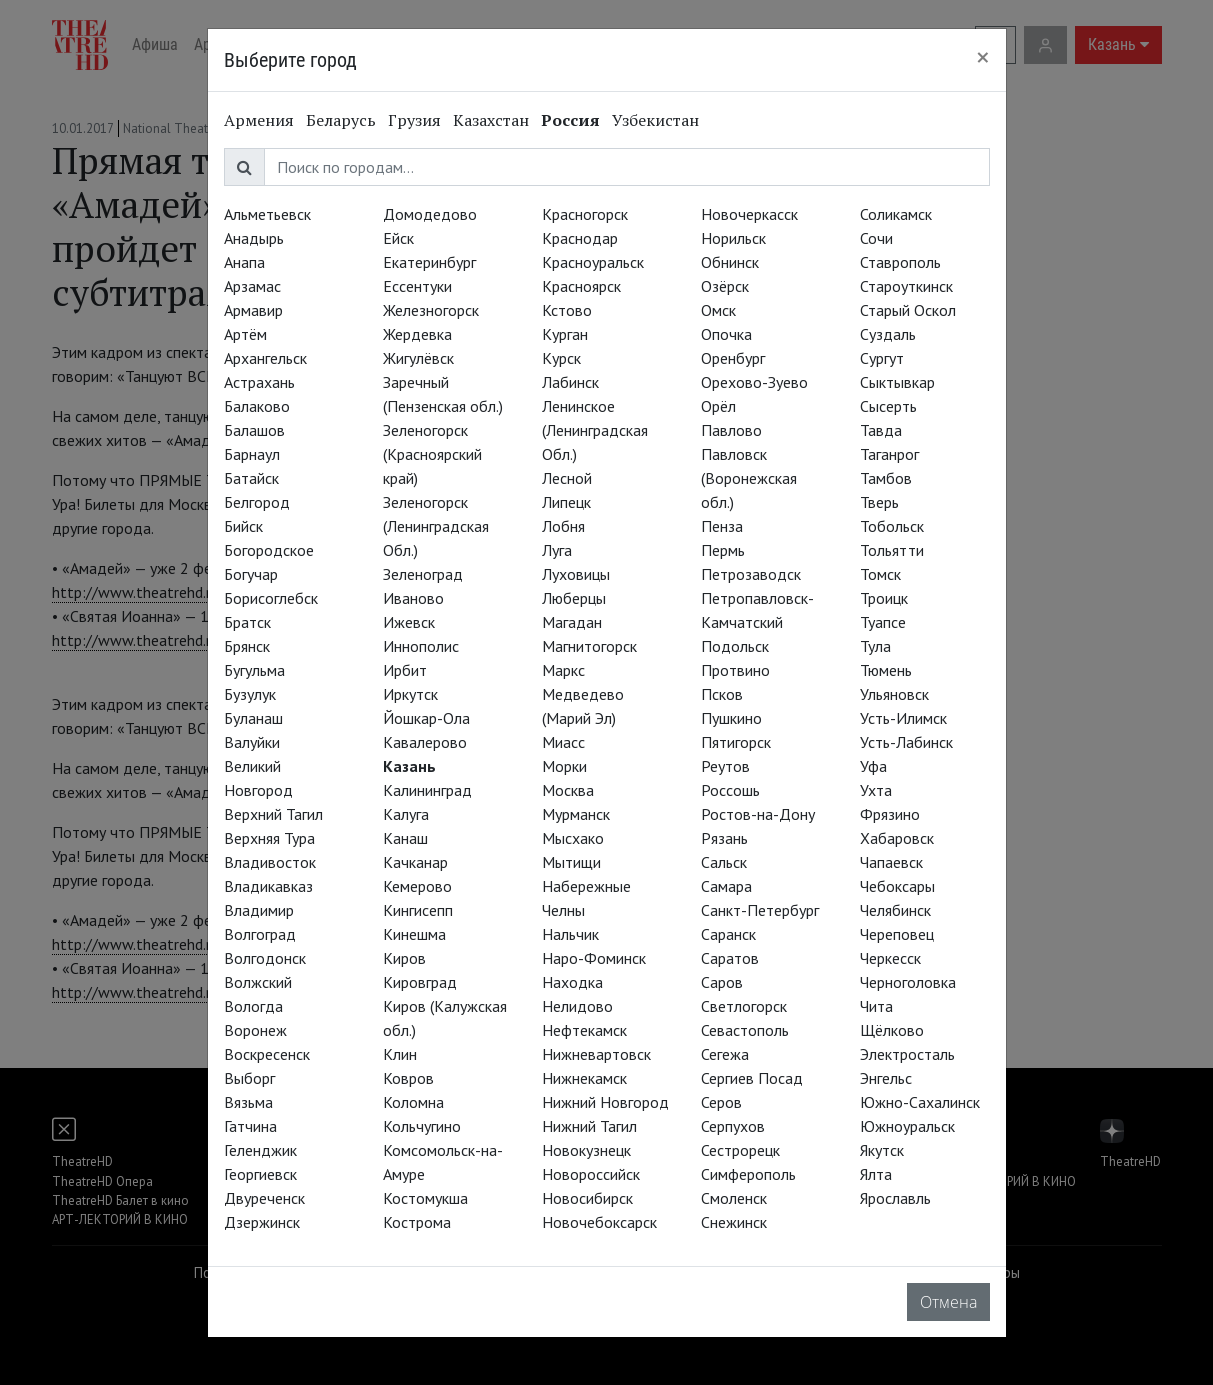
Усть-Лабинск (906, 742)
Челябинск (895, 910)
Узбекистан (655, 120)
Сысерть (888, 406)
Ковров (408, 1078)
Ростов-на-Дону (758, 814)
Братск (247, 622)
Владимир (259, 910)
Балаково (257, 406)
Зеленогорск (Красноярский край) (432, 454)
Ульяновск (894, 694)
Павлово (731, 430)
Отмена (948, 1302)
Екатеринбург (429, 262)
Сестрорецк (740, 1150)
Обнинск (730, 262)
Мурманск (576, 814)
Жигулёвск (418, 358)
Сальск (724, 862)
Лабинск (570, 382)
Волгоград (260, 934)
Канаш (405, 838)
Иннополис (421, 646)
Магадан (572, 622)
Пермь (723, 550)
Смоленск (734, 1198)
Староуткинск (906, 286)
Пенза (722, 526)
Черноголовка (908, 982)
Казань (409, 766)
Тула (875, 646)
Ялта (876, 1174)
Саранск (728, 934)
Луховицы (576, 574)
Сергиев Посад (752, 1078)
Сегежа (725, 1054)
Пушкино (731, 718)
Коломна (413, 1102)
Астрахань (259, 382)
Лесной (567, 478)
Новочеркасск (749, 214)
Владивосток (270, 862)
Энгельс (886, 1078)
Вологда (253, 1006)
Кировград (420, 982)
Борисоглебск (271, 598)
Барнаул (252, 454)
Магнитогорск (589, 646)
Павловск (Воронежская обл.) (749, 478)
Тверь (879, 502)
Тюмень (886, 670)
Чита (876, 1006)
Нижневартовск (596, 1054)
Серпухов (733, 1126)
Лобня (563, 526)
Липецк (566, 502)
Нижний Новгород (605, 1102)
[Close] (983, 57)
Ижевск (409, 622)
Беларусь (341, 120)
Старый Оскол (908, 310)
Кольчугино (422, 1126)
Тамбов (886, 478)
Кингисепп (418, 910)
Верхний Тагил (273, 814)
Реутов (725, 766)
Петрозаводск (751, 574)
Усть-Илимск (903, 718)
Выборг (249, 1078)
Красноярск (581, 286)
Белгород (257, 502)
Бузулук (250, 694)
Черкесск (890, 958)
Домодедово (430, 214)
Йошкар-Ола (426, 718)
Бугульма (254, 670)
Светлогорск (744, 1006)
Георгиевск (260, 1174)
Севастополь (745, 1030)
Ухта (876, 790)
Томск (880, 574)
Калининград (427, 790)
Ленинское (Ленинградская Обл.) (595, 430)
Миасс (563, 742)
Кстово (567, 310)
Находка (572, 982)
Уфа (873, 766)
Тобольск (892, 526)
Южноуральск (907, 1126)
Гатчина (250, 1126)
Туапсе (883, 622)
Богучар (251, 574)
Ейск (398, 238)
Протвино (735, 670)
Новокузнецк (586, 1150)
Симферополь (748, 1174)
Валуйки (252, 742)
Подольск (735, 646)
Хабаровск (897, 838)
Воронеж (255, 1030)
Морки (564, 766)
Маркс (563, 670)
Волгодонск (265, 958)
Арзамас (252, 286)
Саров (722, 982)
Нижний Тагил (589, 1126)
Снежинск (734, 1222)
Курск (561, 358)
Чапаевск (891, 862)
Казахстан (491, 120)
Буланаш (253, 718)
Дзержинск (262, 1222)
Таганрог (889, 454)
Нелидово (577, 1006)
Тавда (881, 430)
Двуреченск (264, 1198)
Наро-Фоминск (594, 958)
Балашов (254, 430)
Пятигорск (736, 742)
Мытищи (571, 862)
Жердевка (417, 334)
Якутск (882, 1150)
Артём (245, 334)
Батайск (251, 478)
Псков (722, 694)
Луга (557, 550)
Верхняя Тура (269, 838)
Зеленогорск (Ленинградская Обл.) (436, 526)
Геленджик (260, 1150)
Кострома (417, 1222)
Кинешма (414, 934)
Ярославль (895, 1198)
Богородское (269, 550)
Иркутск (410, 694)
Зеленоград (423, 574)
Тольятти (892, 550)
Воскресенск (267, 1054)
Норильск (733, 238)
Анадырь (254, 238)
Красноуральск (593, 262)
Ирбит (405, 670)
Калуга (406, 814)
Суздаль (888, 334)
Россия (570, 120)
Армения (259, 120)
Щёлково (892, 1030)
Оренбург (733, 358)
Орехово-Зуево (754, 382)
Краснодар (580, 238)
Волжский (258, 982)
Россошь (730, 790)
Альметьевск (267, 214)
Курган (565, 334)
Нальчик (570, 934)
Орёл (718, 406)
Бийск (243, 526)
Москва (568, 790)
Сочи (876, 238)
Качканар (415, 862)
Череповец (897, 934)
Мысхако (573, 838)
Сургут (882, 358)
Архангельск (265, 358)
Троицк (884, 598)
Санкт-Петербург (760, 910)
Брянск (247, 646)
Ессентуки (417, 286)
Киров (404, 958)
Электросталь (907, 1054)
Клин (400, 1054)
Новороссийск (591, 1174)
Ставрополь (900, 262)
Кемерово (417, 886)
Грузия (414, 120)
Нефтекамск (584, 1030)
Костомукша (425, 1198)
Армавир (253, 310)
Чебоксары (897, 886)
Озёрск (725, 286)
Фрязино (890, 814)
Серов (721, 1102)
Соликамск (896, 214)
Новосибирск (587, 1198)
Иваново (413, 598)
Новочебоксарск (599, 1222)
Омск (718, 310)
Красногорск (585, 214)
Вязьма (248, 1102)
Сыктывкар (897, 382)
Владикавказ (268, 886)
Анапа (244, 262)
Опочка (726, 334)
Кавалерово (425, 742)
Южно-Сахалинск (920, 1102)
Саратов (730, 958)
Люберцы (574, 598)
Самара (726, 886)
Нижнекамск (584, 1078)
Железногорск (431, 310)
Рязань (724, 838)
